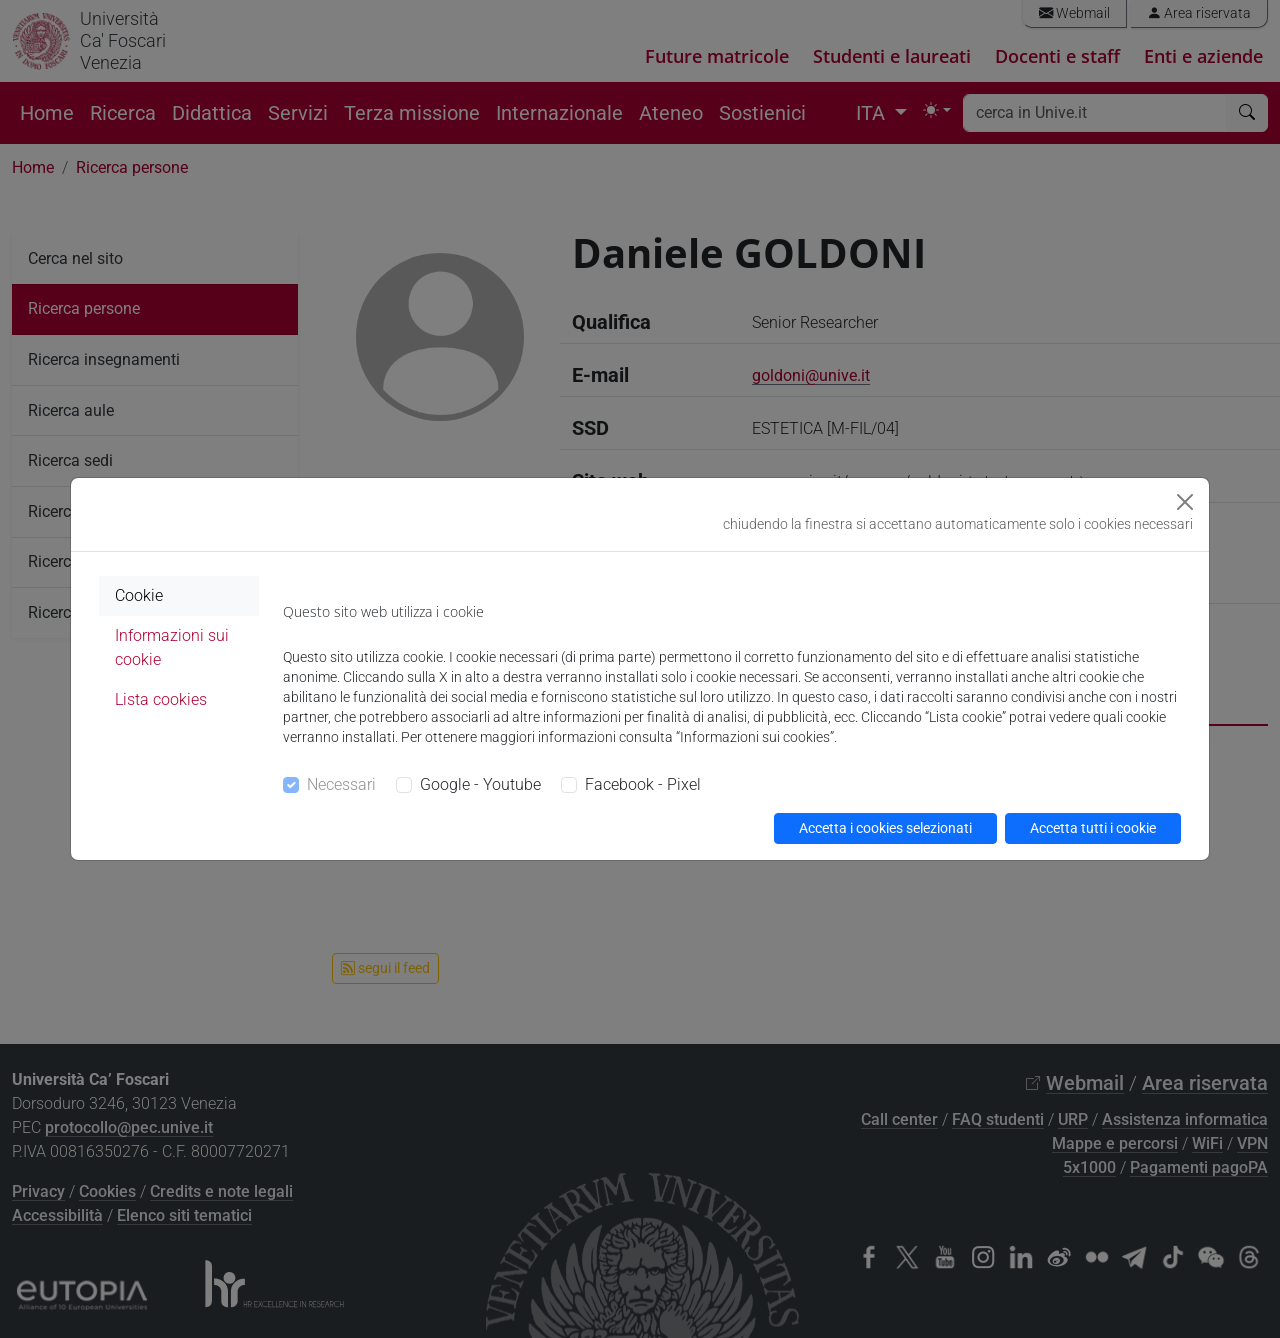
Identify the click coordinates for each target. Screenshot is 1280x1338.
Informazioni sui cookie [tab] (172, 647)
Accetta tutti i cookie (1093, 828)
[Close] (1185, 502)
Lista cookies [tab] (161, 699)
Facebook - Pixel (643, 784)
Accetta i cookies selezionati (885, 828)
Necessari (341, 784)
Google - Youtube (480, 784)
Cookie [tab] (139, 595)
